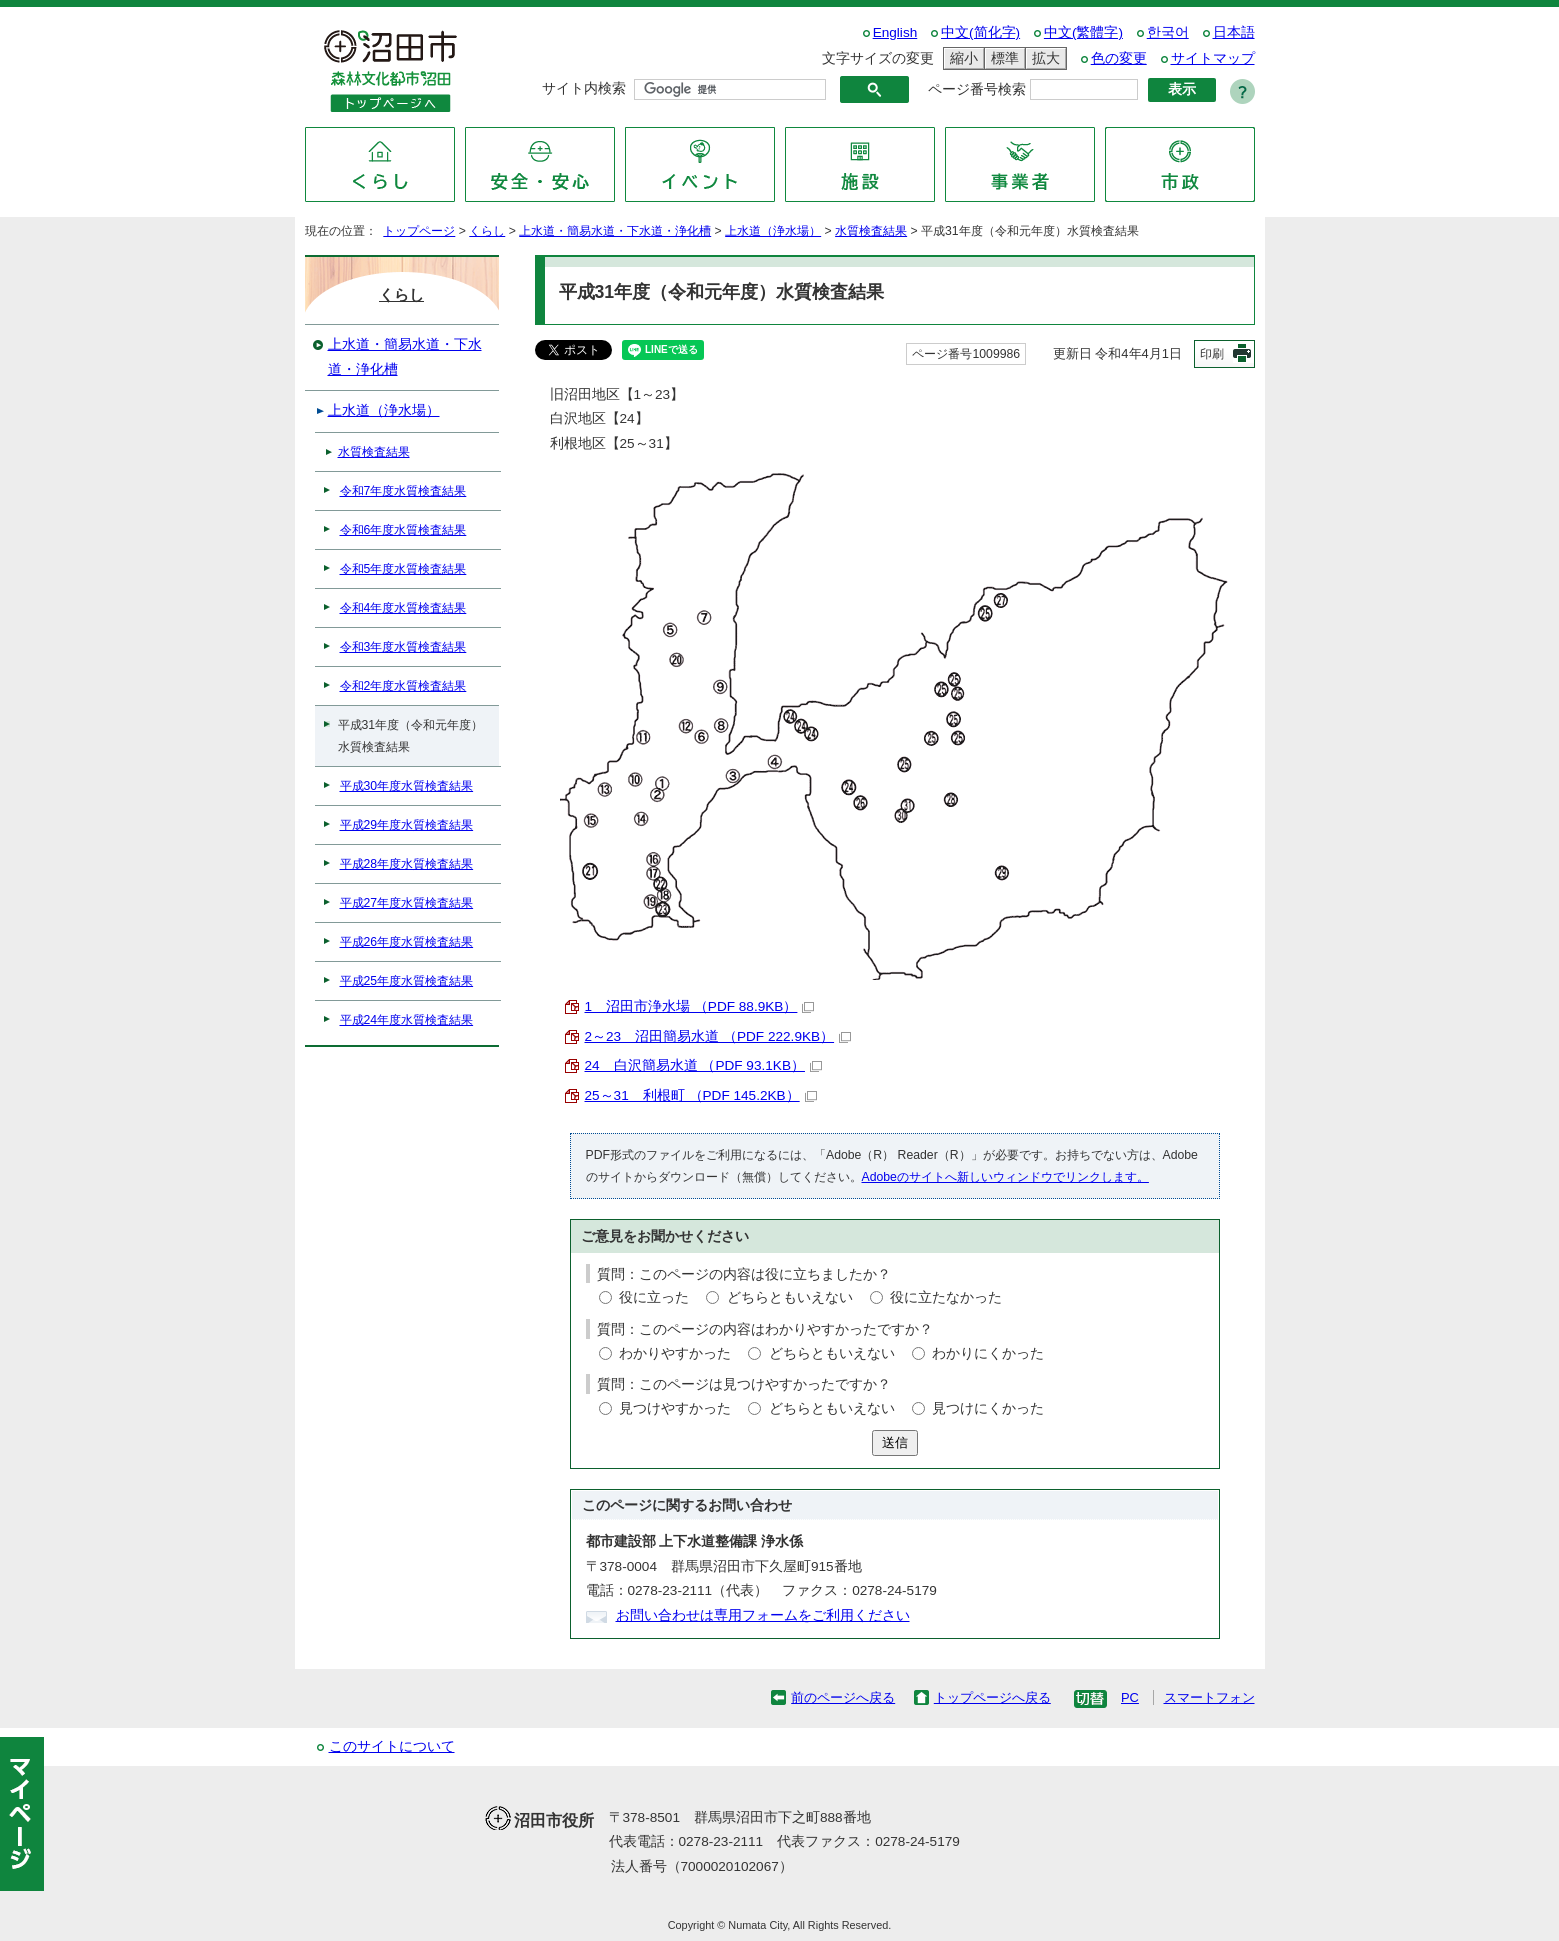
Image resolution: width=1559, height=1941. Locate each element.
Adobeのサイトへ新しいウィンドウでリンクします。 (1005, 1177)
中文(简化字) (980, 32)
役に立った (654, 1297)
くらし (487, 231)
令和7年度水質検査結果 (403, 491)
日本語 (1234, 32)
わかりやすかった (675, 1353)
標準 (1002, 58)
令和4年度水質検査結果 (403, 608)
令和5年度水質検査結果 (403, 569)
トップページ (419, 231)
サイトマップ (1213, 58)
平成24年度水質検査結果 (407, 1020)
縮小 (961, 58)
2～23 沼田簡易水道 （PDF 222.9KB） (718, 1036)
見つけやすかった (675, 1408)
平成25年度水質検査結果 (407, 981)
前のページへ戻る (843, 1697)
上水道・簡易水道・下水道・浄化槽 (615, 231)
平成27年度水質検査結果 (407, 903)
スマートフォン (1209, 1697)
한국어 (1168, 32)
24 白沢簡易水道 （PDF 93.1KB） (703, 1065)
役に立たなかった (946, 1297)
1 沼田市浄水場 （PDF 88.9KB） (700, 1006)
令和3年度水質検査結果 (403, 647)
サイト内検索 (584, 88)
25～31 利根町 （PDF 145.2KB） (701, 1095)
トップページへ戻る (992, 1697)
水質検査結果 (871, 231)
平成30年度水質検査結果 (407, 786)
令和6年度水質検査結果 (403, 530)
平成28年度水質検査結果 (407, 864)
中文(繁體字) (1083, 32)
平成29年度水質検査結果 (407, 825)
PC (1130, 1697)
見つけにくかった (988, 1408)
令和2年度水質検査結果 (403, 686)
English (895, 32)
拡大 (1043, 58)
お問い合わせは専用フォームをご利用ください (763, 1615)
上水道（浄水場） (773, 231)
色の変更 (1119, 58)
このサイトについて (392, 1746)
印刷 (1212, 354)
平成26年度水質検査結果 (407, 942)
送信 (895, 1442)
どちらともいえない (790, 1297)
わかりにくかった (988, 1353)
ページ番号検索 (977, 89)
